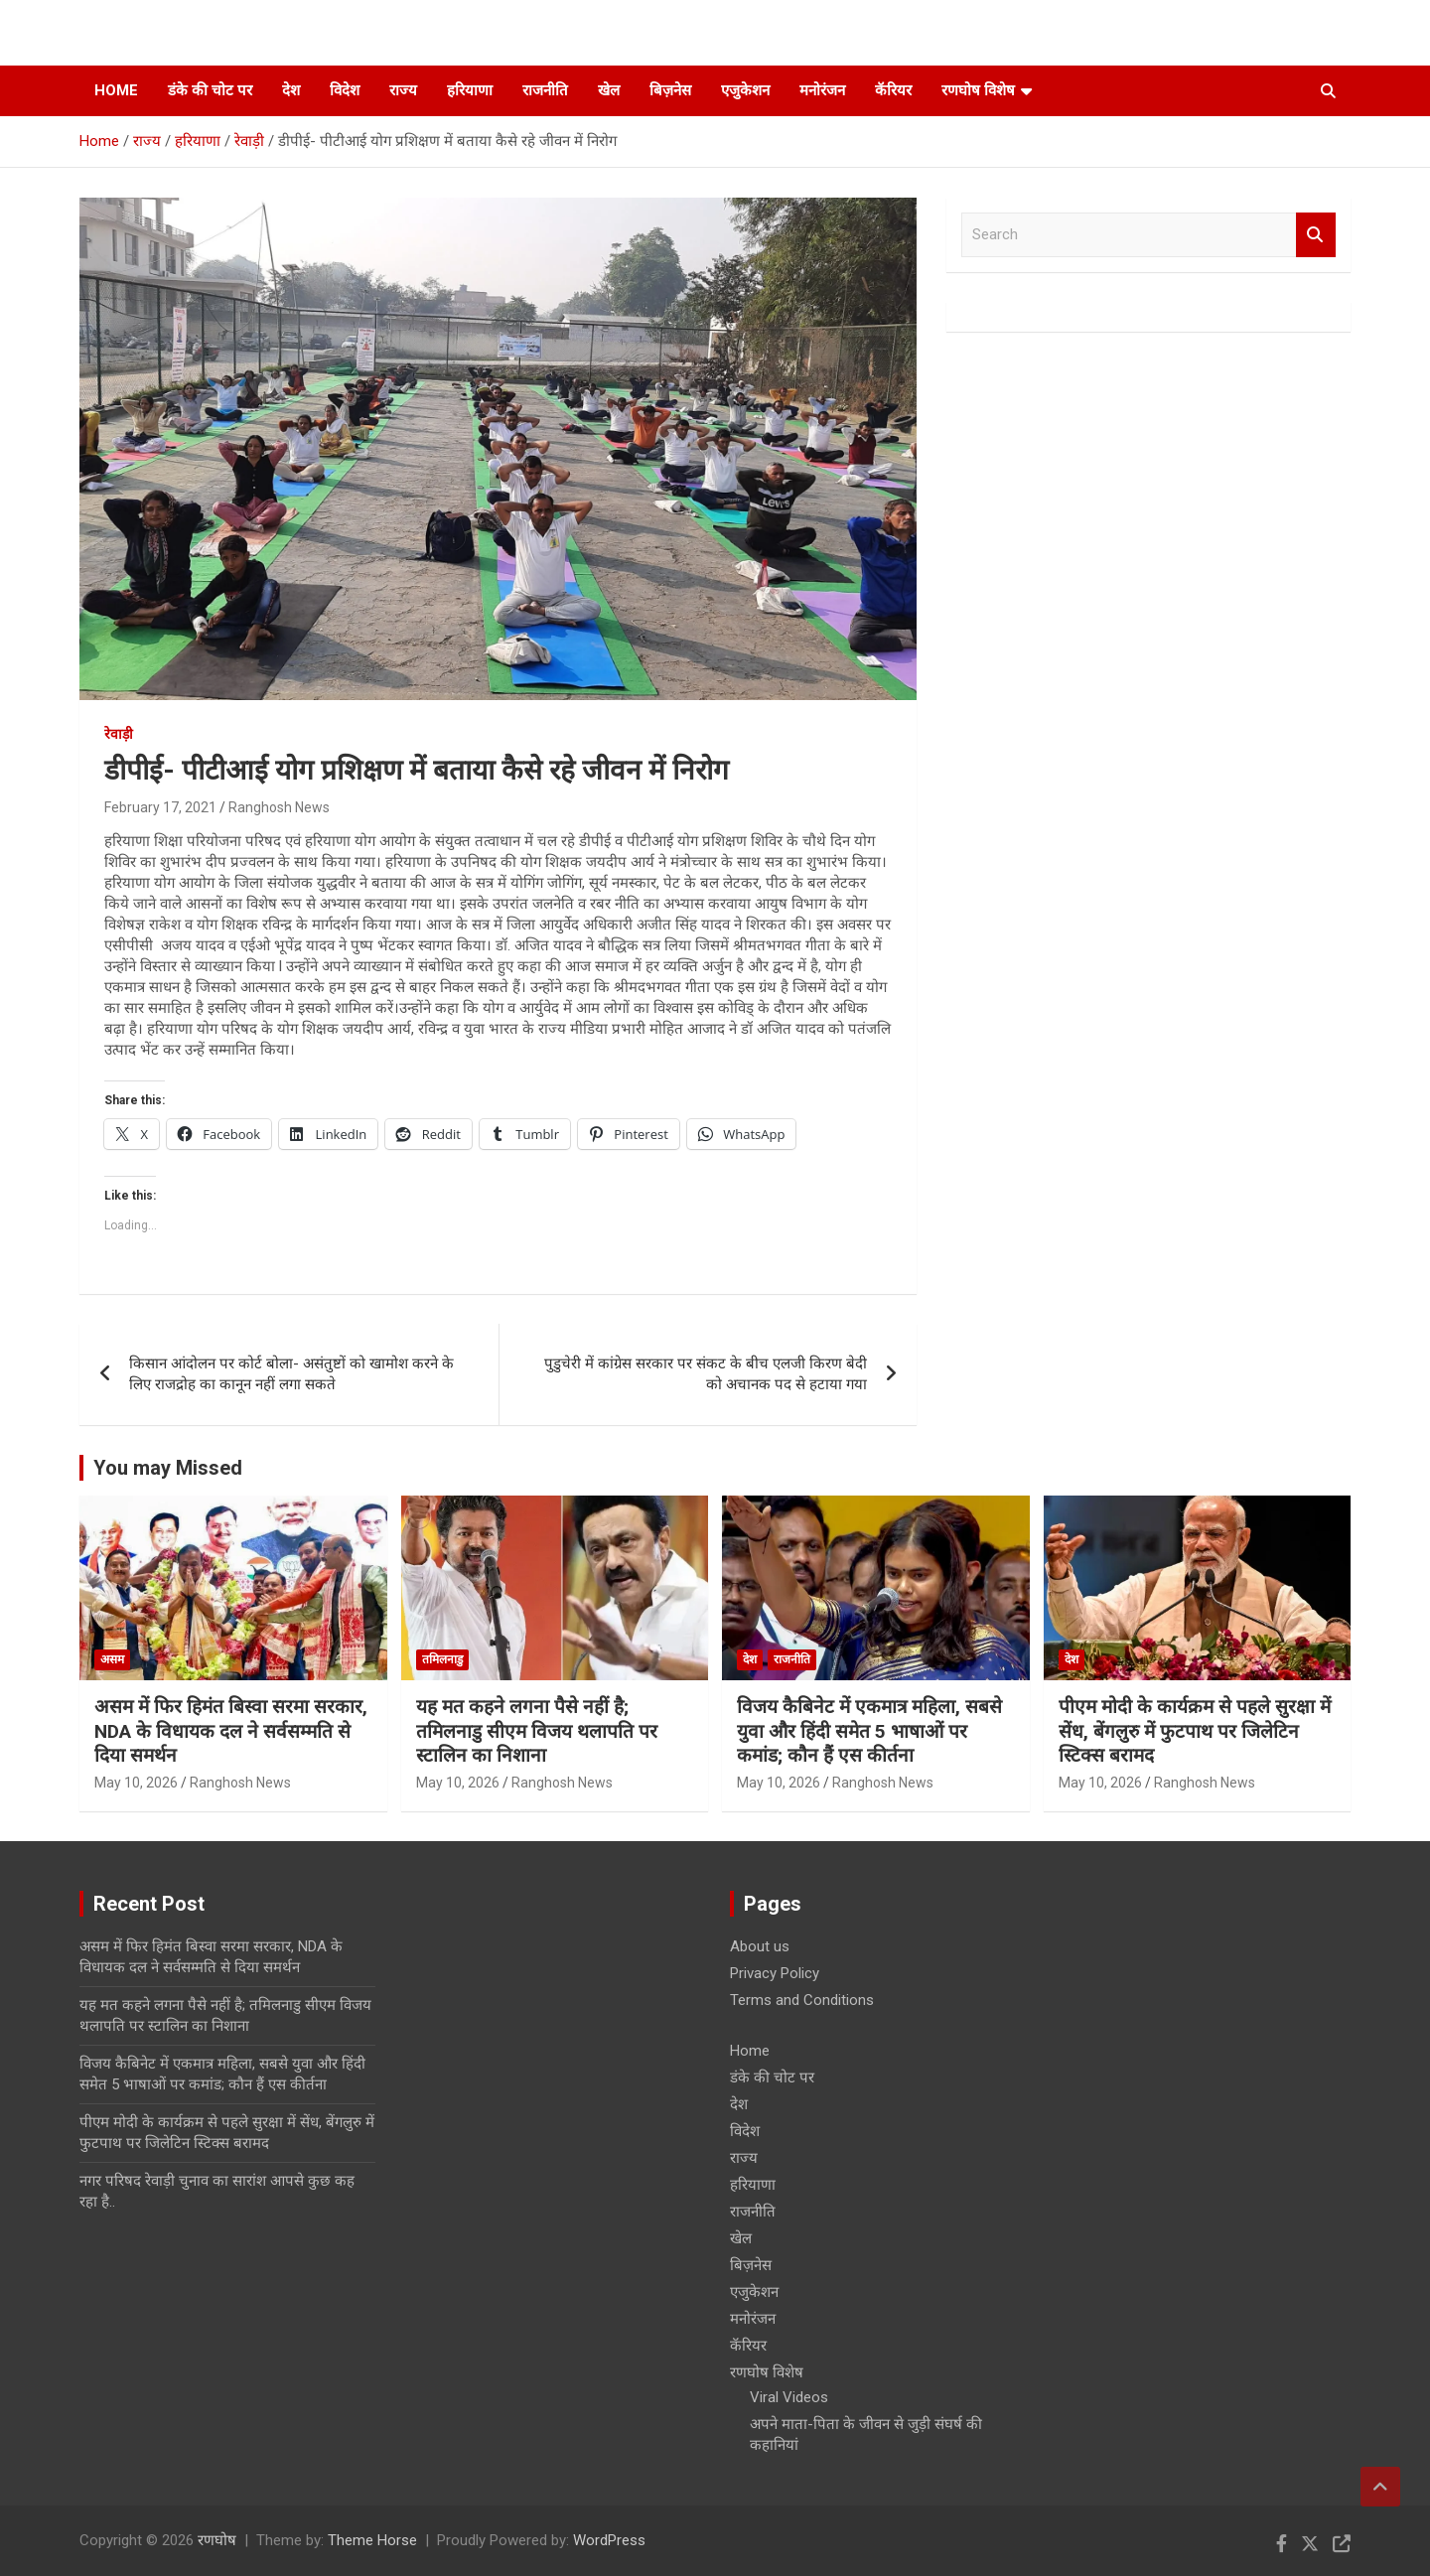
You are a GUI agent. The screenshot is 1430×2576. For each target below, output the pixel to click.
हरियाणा (470, 90)
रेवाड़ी (118, 734)
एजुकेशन (745, 90)
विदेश (344, 90)
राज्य (403, 90)
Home (116, 90)
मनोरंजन (822, 90)
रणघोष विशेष (978, 90)
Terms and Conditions (802, 2000)
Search (1316, 235)
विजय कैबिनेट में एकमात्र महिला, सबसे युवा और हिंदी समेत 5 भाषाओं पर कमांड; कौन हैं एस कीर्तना (869, 1731)
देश (291, 90)
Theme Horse (372, 2540)
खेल (609, 90)
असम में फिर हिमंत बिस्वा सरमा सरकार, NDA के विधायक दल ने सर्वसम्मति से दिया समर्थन (230, 1731)
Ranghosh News (279, 807)
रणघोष (217, 2540)
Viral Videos (789, 2397)
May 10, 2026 (136, 1782)
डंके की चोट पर (210, 90)
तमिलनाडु (442, 1659)
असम (112, 1659)
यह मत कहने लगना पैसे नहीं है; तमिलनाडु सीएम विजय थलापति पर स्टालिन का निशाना (536, 1731)
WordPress (609, 2540)
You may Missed (167, 1468)
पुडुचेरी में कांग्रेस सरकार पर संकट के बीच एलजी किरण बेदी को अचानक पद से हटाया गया (705, 1374)
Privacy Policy (774, 1973)
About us (759, 1946)
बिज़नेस (670, 90)
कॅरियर (893, 90)
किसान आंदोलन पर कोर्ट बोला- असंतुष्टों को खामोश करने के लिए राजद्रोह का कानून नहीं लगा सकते (291, 1374)
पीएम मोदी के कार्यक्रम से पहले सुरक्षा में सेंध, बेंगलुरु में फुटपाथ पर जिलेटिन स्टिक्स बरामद (1195, 1731)
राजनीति (545, 90)
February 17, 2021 (160, 807)
